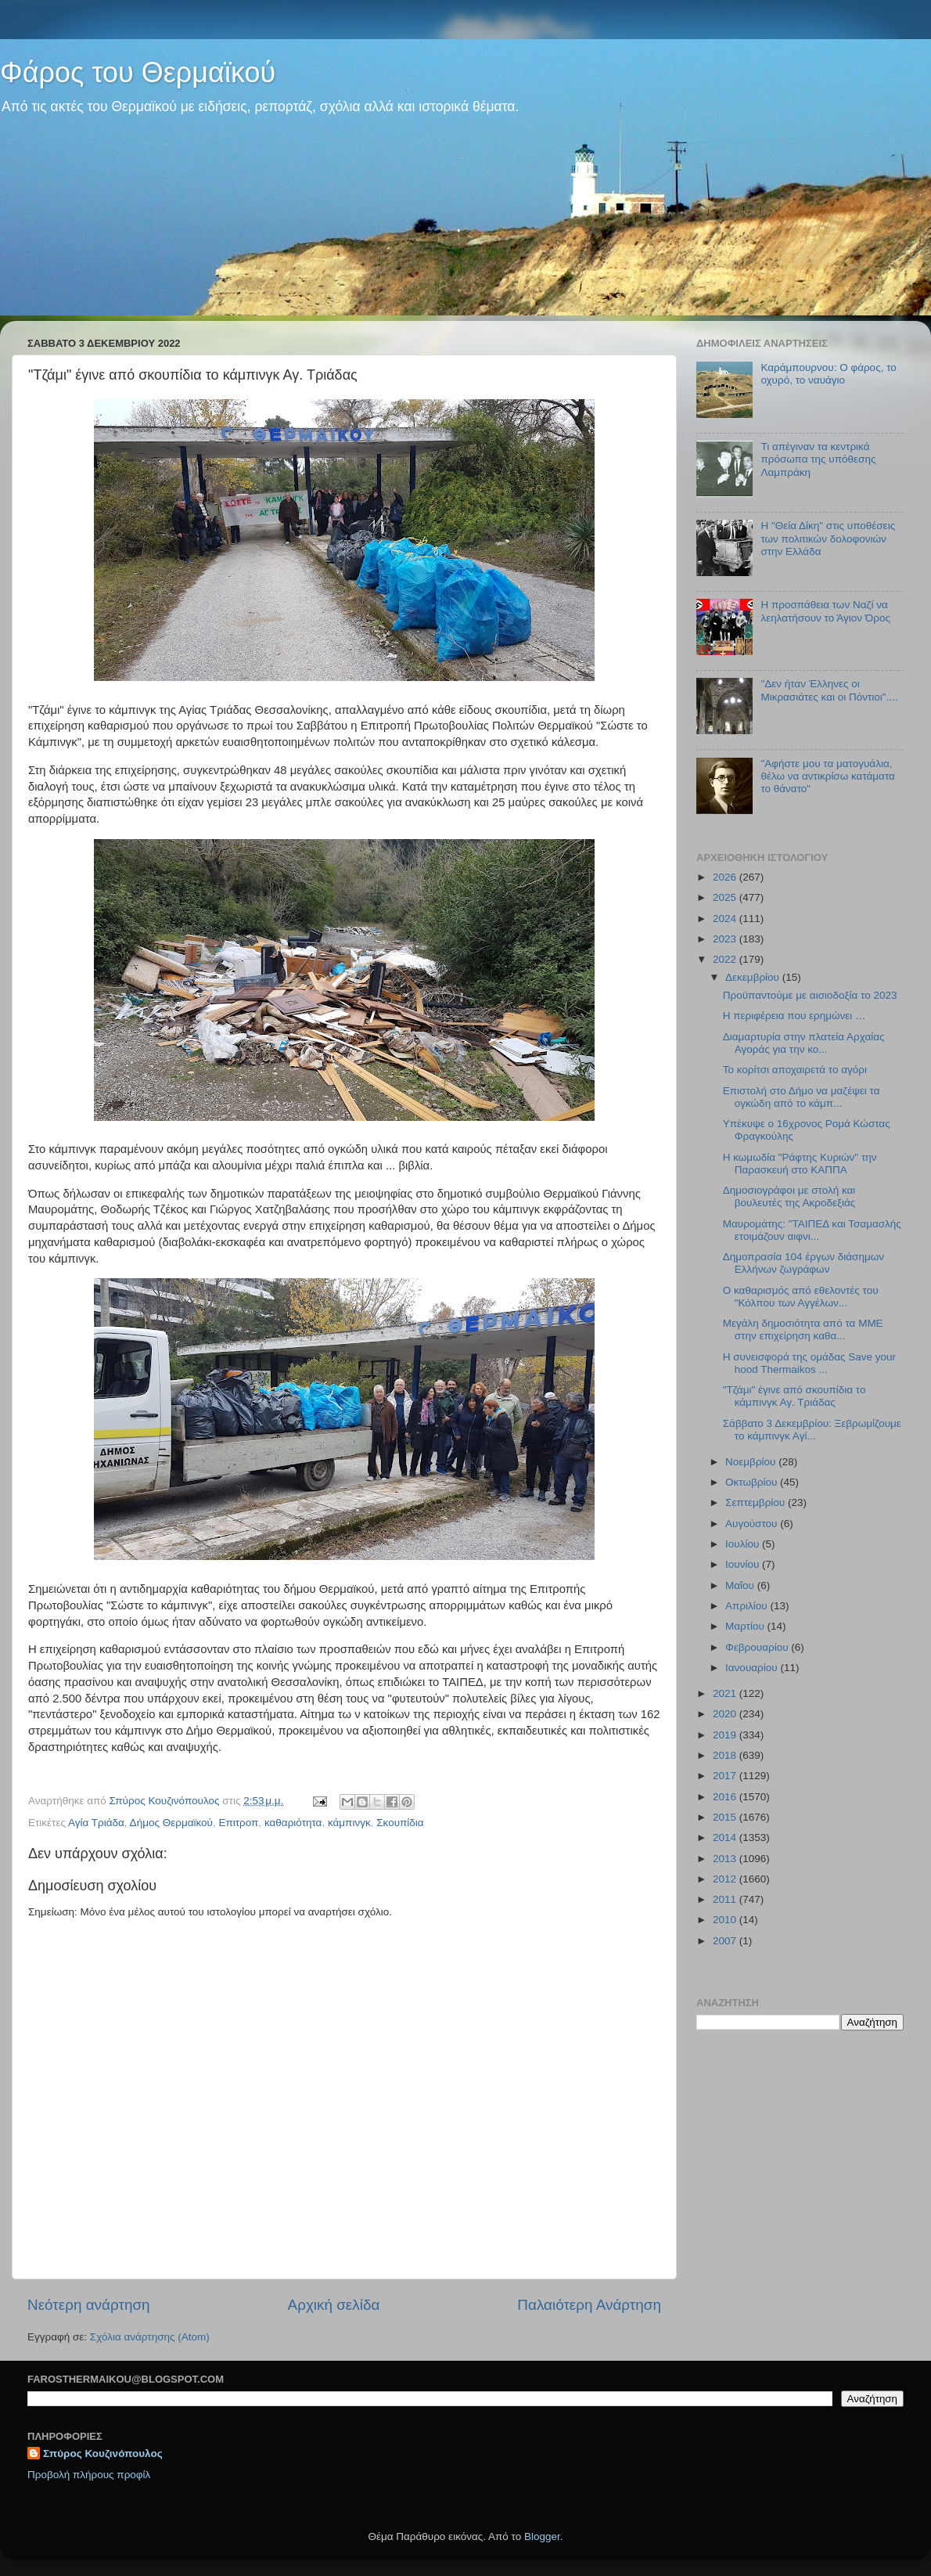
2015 (726, 1817)
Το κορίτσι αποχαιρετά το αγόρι (795, 1069)
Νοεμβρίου (751, 1462)
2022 (726, 959)
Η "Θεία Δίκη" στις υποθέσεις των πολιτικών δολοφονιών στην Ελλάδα (827, 538)
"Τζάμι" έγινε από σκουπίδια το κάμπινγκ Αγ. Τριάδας (794, 1396)
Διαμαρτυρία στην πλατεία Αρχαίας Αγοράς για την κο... (804, 1043)
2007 (726, 1941)
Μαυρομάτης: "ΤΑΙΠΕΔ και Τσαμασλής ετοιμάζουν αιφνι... (812, 1230)
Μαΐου (741, 1585)
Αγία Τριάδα (96, 1822)
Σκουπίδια (399, 1822)
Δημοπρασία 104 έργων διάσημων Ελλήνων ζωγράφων (803, 1263)
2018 (726, 1755)
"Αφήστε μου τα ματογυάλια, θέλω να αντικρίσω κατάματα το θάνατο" (827, 776)
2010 (726, 1920)
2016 (726, 1797)
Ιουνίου (743, 1564)
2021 (726, 1693)
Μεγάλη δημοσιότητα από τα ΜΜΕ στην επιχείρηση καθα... (803, 1329)
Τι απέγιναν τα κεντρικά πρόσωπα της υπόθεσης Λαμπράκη (817, 459)
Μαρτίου (746, 1626)
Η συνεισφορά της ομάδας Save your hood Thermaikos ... (809, 1363)
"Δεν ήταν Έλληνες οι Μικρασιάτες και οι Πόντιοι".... (828, 690)
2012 (726, 1879)
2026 (726, 877)
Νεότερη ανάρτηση (88, 2305)
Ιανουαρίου (752, 1667)
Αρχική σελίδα (334, 2305)
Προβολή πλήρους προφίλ (88, 2475)
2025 (726, 897)
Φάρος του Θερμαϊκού (137, 72)
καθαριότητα (293, 1822)
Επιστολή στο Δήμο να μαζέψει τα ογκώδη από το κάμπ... (801, 1097)
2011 (726, 1899)
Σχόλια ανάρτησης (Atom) (150, 2337)
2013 (726, 1858)
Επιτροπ (238, 1822)
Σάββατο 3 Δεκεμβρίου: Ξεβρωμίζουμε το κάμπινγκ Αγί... (812, 1430)
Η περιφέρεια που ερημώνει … (794, 1015)
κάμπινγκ (349, 1822)
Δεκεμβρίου (753, 977)
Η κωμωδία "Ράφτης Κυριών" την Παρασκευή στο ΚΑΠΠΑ (800, 1163)
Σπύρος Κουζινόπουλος (103, 2453)
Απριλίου (747, 1606)
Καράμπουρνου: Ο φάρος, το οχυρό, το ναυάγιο (828, 374)
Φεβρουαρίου (758, 1647)
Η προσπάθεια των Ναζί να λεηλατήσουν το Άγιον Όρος (825, 611)
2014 (726, 1837)
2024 (726, 918)
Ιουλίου (743, 1544)
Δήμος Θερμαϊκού (171, 1822)
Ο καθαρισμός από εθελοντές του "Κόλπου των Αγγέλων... (801, 1296)
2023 (726, 939)
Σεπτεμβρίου (756, 1502)
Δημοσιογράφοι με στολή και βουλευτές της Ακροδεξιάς (789, 1196)
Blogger (542, 2536)
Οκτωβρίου (752, 1482)
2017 (726, 1776)
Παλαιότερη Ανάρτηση (589, 2305)
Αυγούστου (752, 1523)
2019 (726, 1735)
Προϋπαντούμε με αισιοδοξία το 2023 (810, 995)
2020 (726, 1714)
